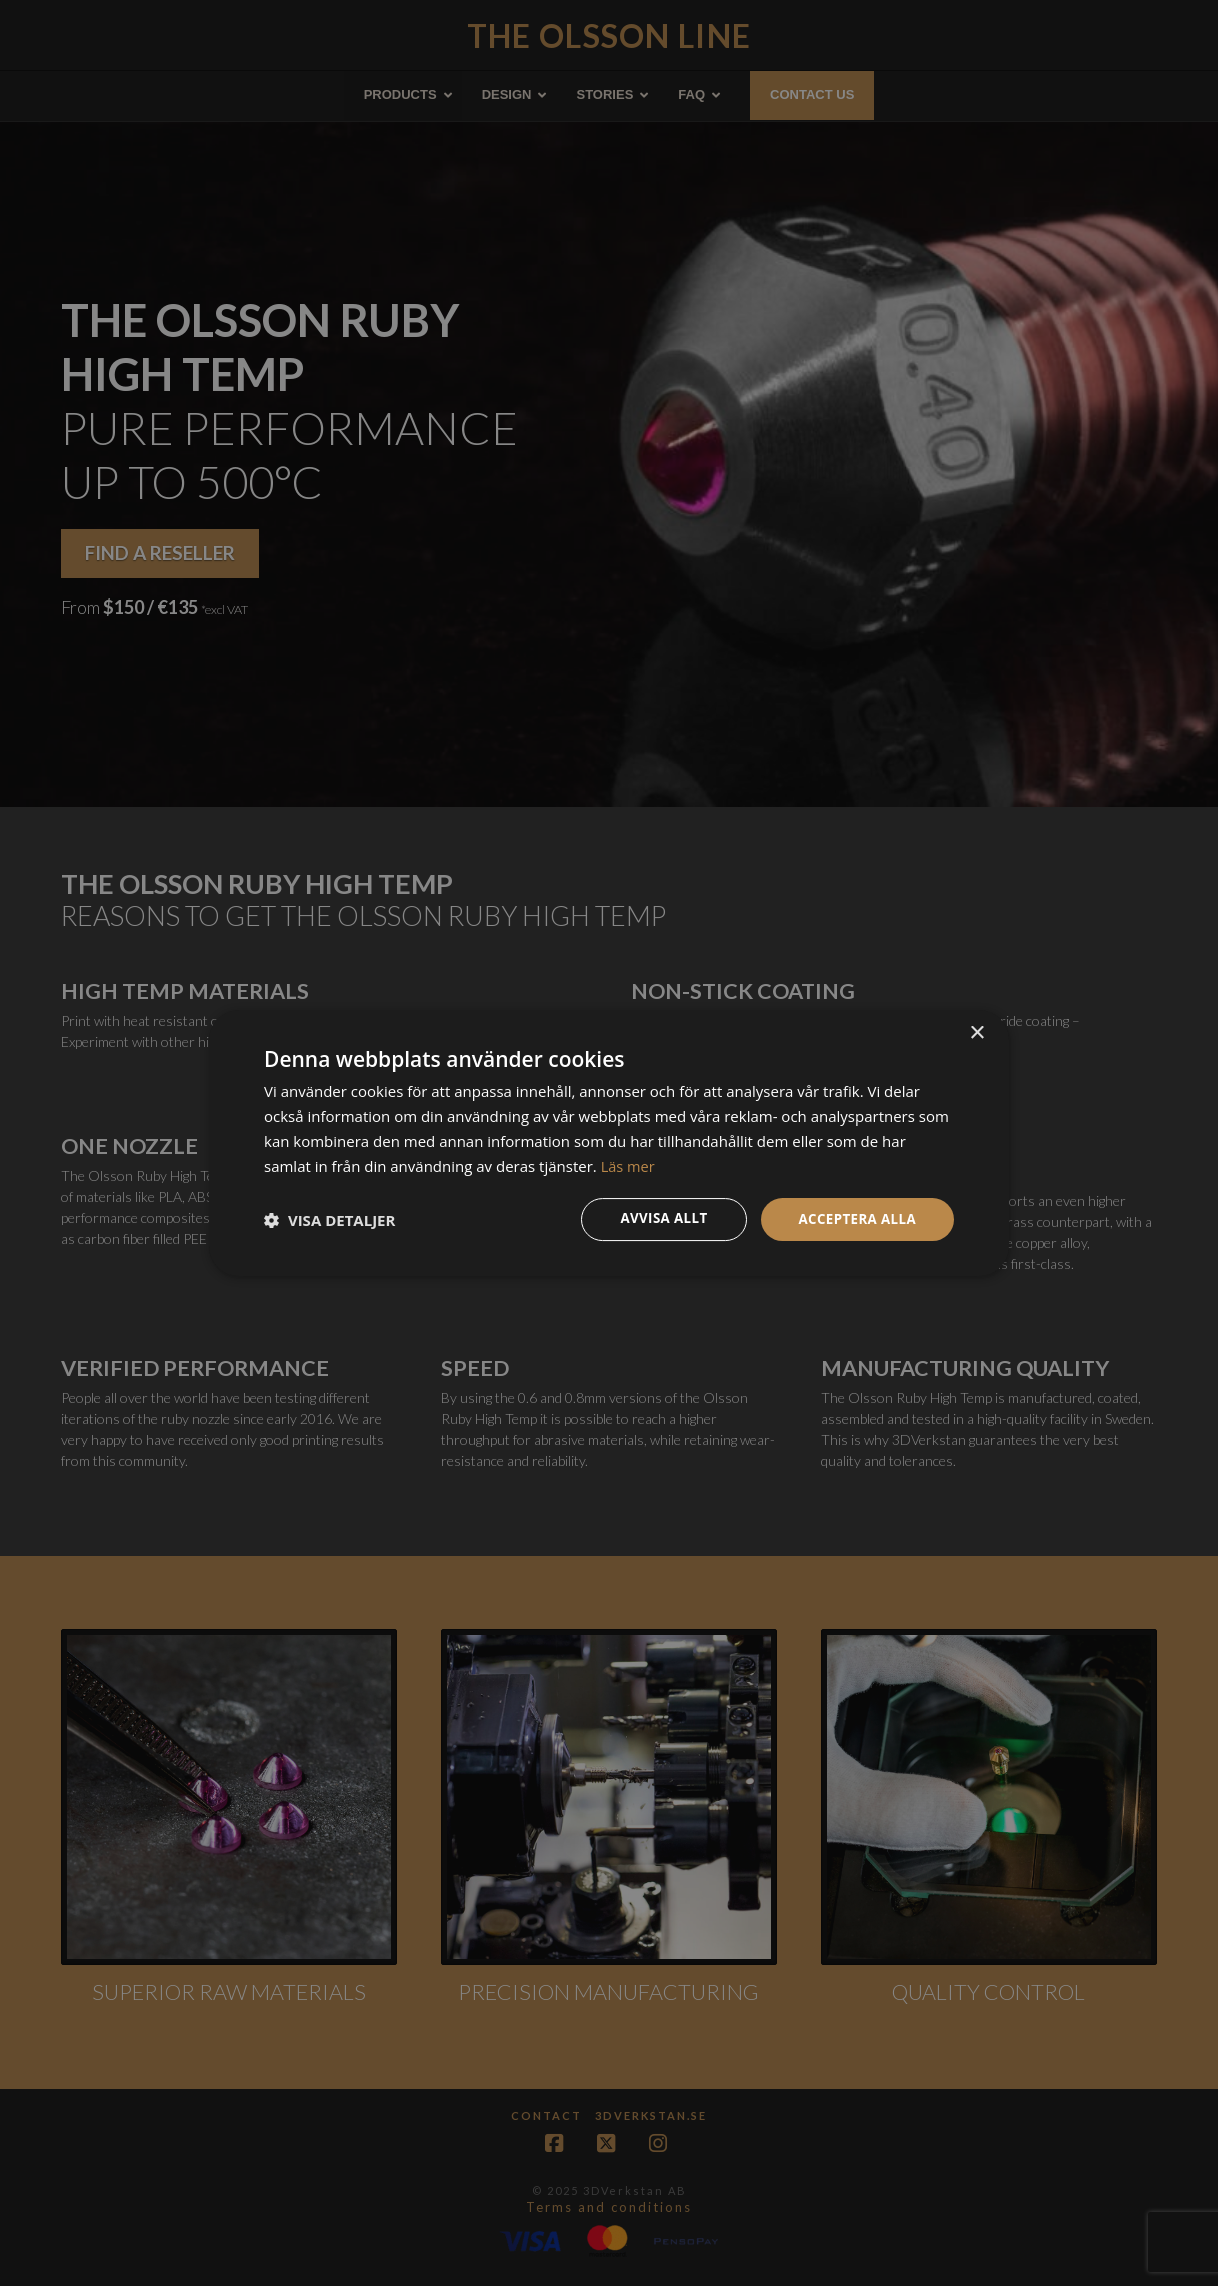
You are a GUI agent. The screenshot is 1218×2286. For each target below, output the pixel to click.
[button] (329, 1220)
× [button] (976, 1032)
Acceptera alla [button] (854, 1218)
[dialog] (609, 1143)
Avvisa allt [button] (655, 1218)
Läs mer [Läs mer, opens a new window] (629, 1165)
